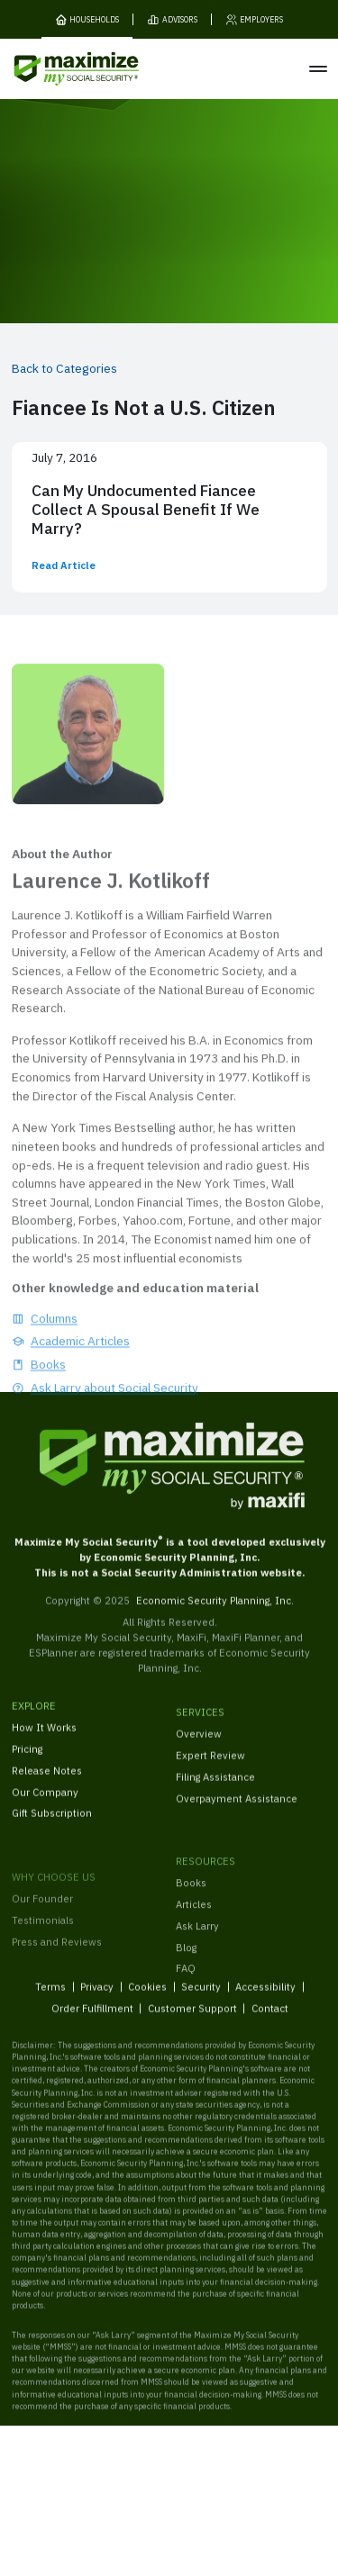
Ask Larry (197, 1948)
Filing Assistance (215, 1789)
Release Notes (47, 1778)
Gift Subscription (52, 1822)
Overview (199, 1746)
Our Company (45, 1800)
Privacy (97, 1995)
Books (191, 1905)
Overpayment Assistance (236, 1811)
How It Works (44, 1735)
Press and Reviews (57, 1970)
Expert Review (210, 1768)
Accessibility (265, 1995)
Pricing (27, 1757)
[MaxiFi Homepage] (53, 69)
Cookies (147, 1995)
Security (201, 1995)
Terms (50, 1995)
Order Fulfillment (91, 2017)
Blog (186, 1969)
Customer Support (191, 2017)
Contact (269, 2017)
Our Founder (42, 1927)
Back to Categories (64, 368)
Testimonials (43, 1949)
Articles (194, 1926)
